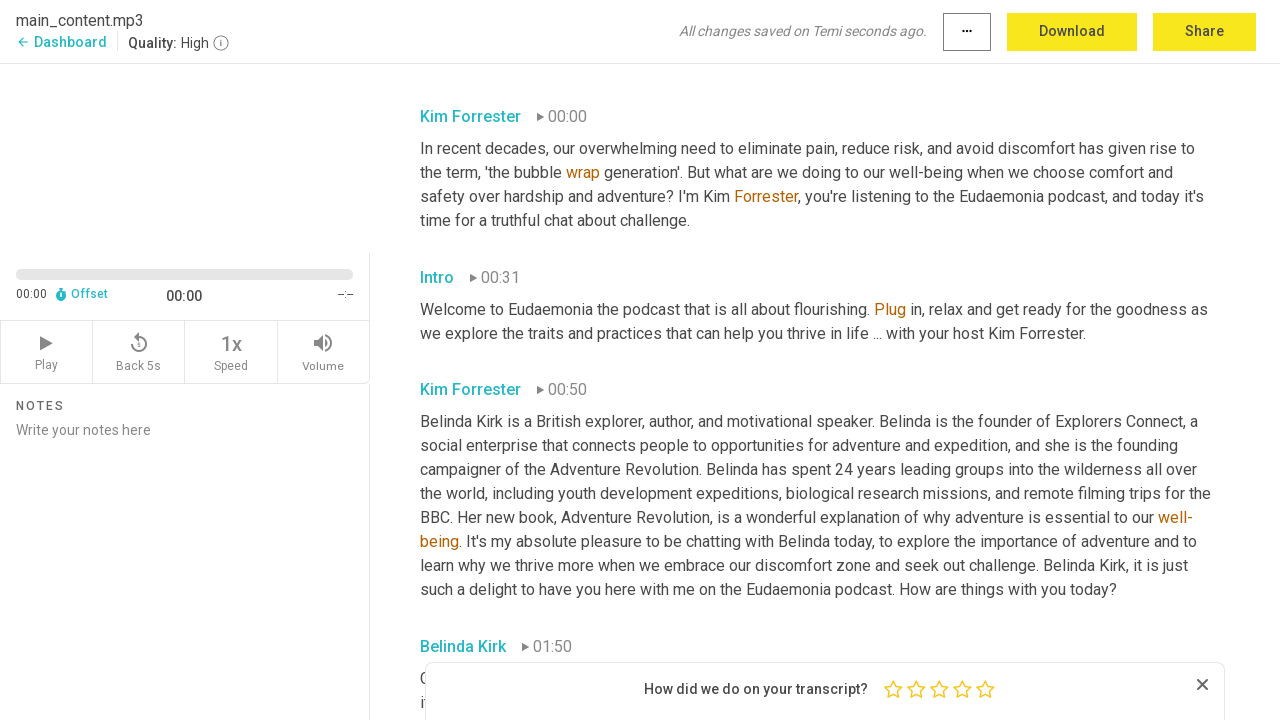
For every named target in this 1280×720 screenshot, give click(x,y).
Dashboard (61, 42)
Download (1072, 31)
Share (1204, 31)
